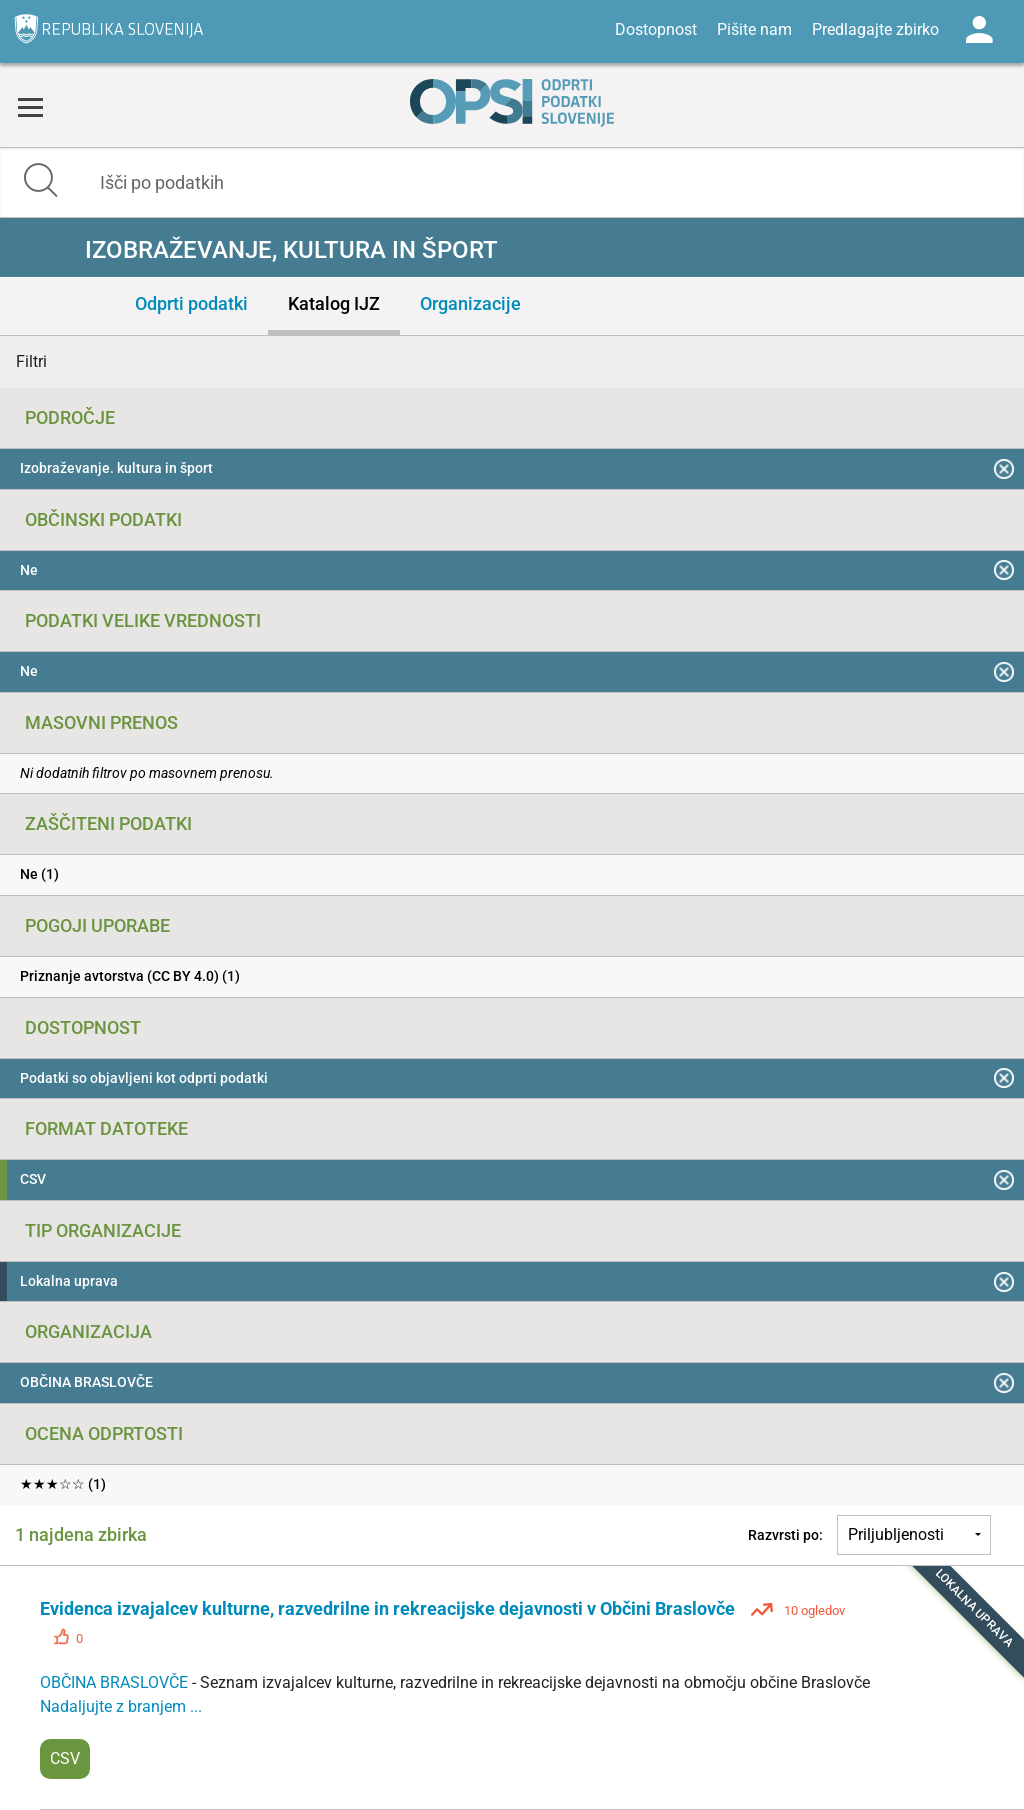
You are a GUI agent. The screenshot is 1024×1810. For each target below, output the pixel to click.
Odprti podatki (191, 303)
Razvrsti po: (785, 1535)
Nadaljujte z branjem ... (121, 1706)
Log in (979, 30)
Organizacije (470, 303)
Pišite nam (754, 29)
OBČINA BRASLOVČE (116, 1682)
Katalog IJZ (334, 303)
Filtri (31, 361)
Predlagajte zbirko (875, 29)
